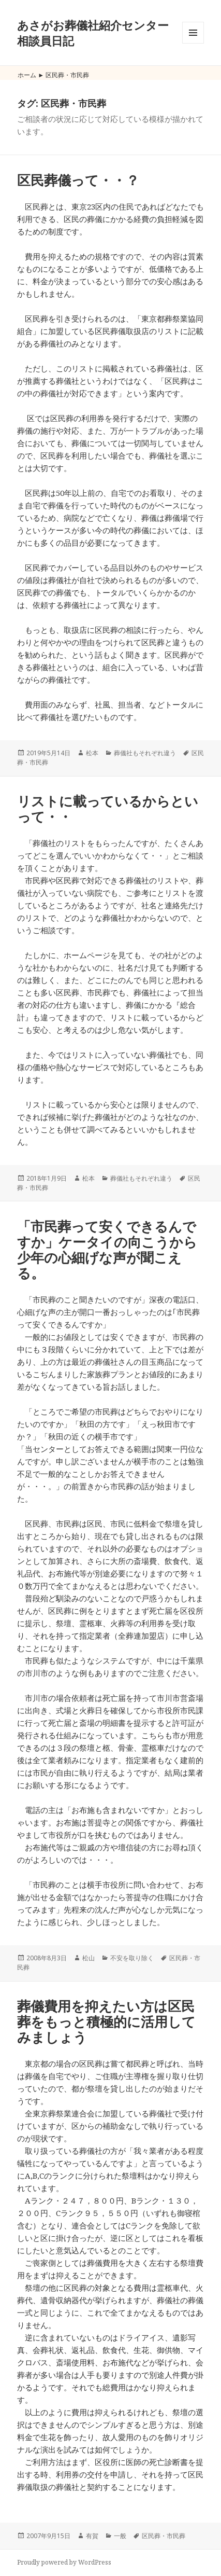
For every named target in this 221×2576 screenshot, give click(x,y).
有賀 (92, 2535)
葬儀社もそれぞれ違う (145, 753)
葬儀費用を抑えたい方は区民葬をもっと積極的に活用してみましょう (106, 2021)
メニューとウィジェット (193, 43)
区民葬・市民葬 (163, 2535)
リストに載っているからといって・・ (107, 809)
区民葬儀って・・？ (78, 180)
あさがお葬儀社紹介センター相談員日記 (93, 32)
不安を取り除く (132, 1958)
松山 (88, 1958)
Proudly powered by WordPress (64, 2562)
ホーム (27, 75)
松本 (92, 753)
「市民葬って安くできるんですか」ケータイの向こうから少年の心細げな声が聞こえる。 (107, 1249)
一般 (120, 2535)
